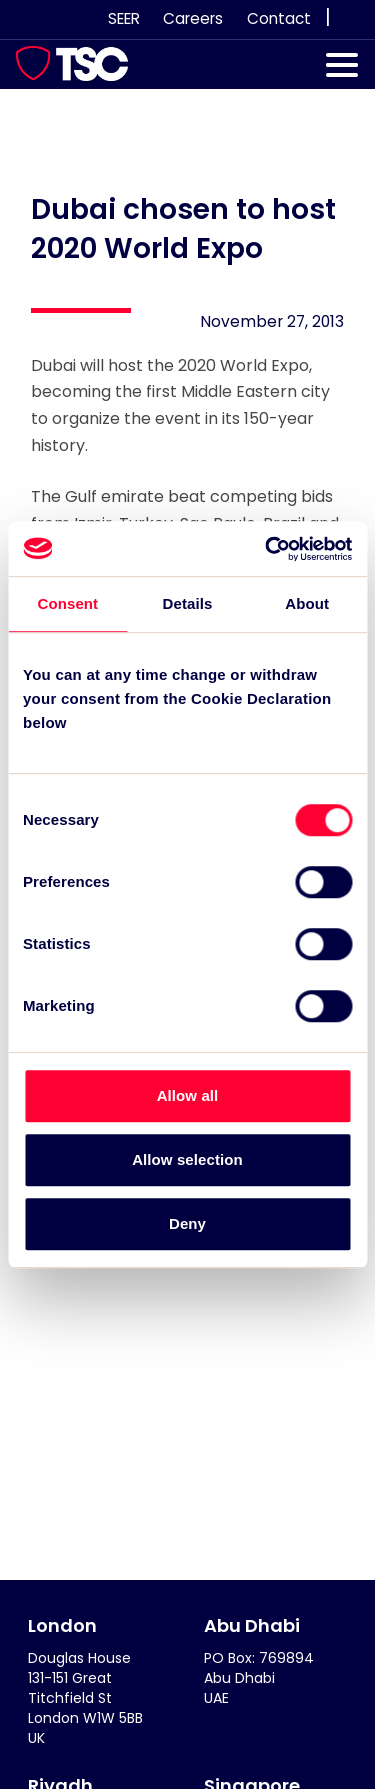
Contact (279, 18)
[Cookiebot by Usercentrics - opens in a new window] (267, 549)
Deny (187, 1223)
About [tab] (307, 603)
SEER (124, 18)
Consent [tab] (67, 603)
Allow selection (187, 1159)
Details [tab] (188, 603)
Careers (193, 18)
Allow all (188, 1095)
